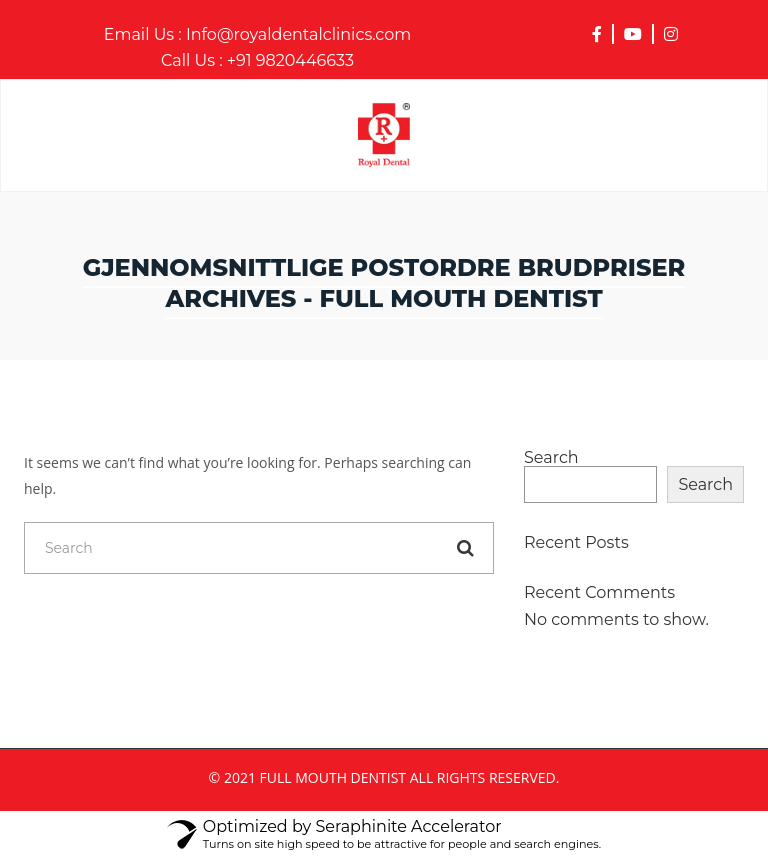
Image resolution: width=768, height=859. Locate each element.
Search (551, 458)
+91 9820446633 (257, 61)
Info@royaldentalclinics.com (258, 35)
